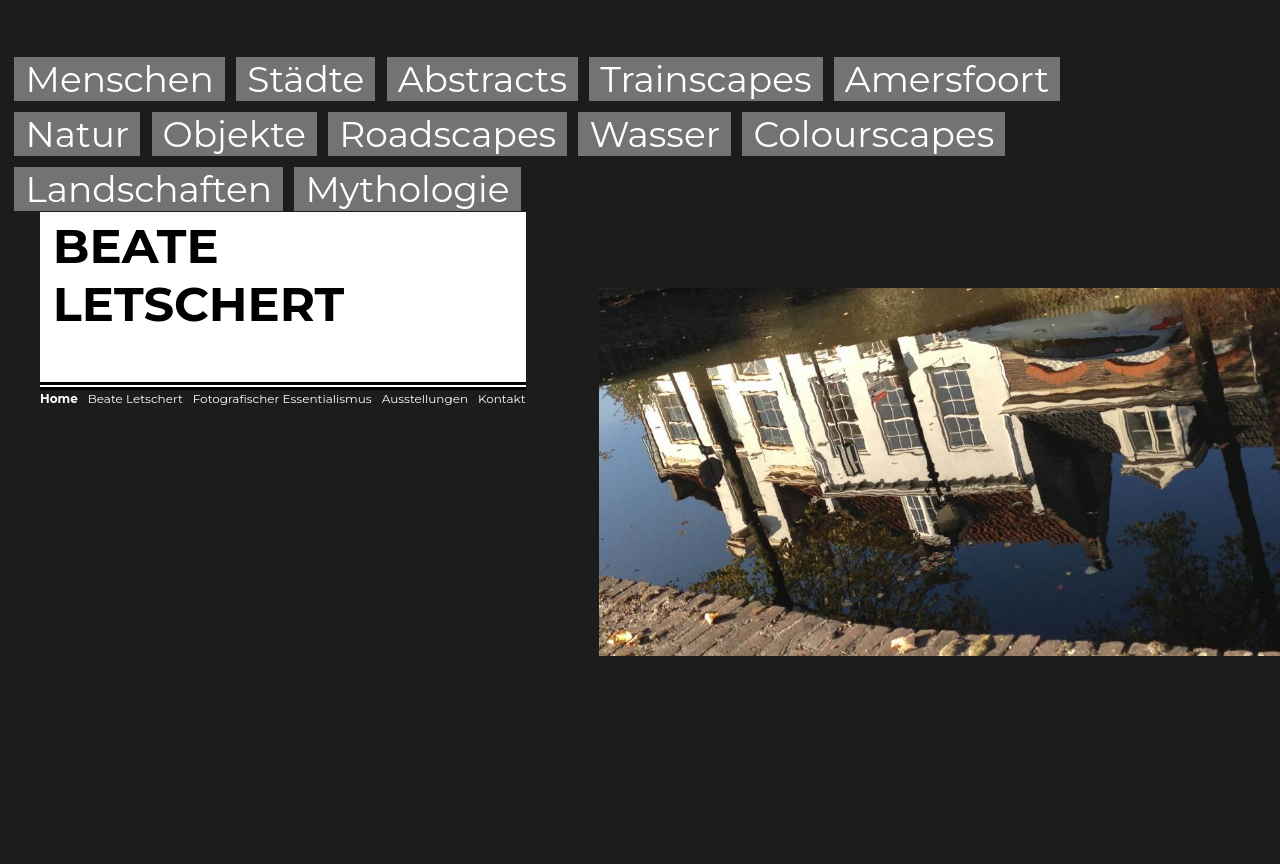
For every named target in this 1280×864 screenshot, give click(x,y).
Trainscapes (705, 79)
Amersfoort (947, 79)
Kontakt (502, 398)
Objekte (234, 134)
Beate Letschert (135, 398)
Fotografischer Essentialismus (282, 398)
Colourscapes (873, 134)
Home (59, 398)
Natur (78, 134)
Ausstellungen (425, 398)
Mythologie (407, 189)
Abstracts (482, 79)
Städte (305, 79)
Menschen (120, 79)
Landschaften (149, 189)
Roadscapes (447, 134)
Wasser (655, 134)
